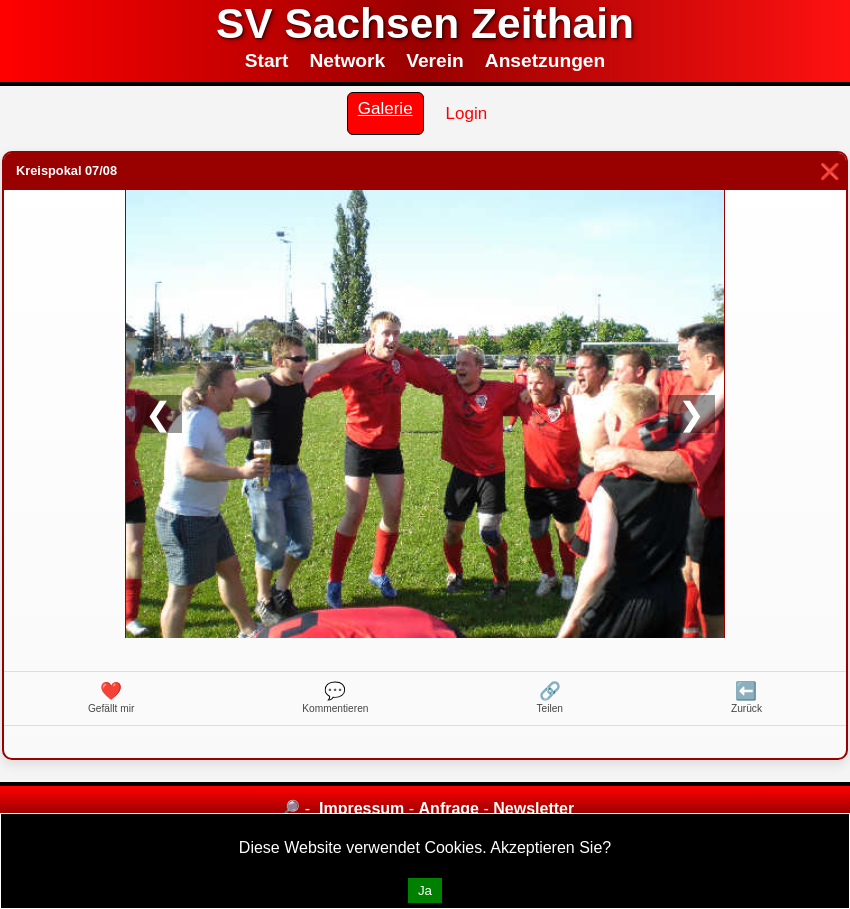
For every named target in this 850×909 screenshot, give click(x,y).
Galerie (385, 108)
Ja (425, 890)
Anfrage (449, 808)
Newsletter (533, 808)
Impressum (361, 808)
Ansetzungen (545, 60)
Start (267, 60)
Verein (435, 60)
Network (347, 60)
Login (467, 113)
